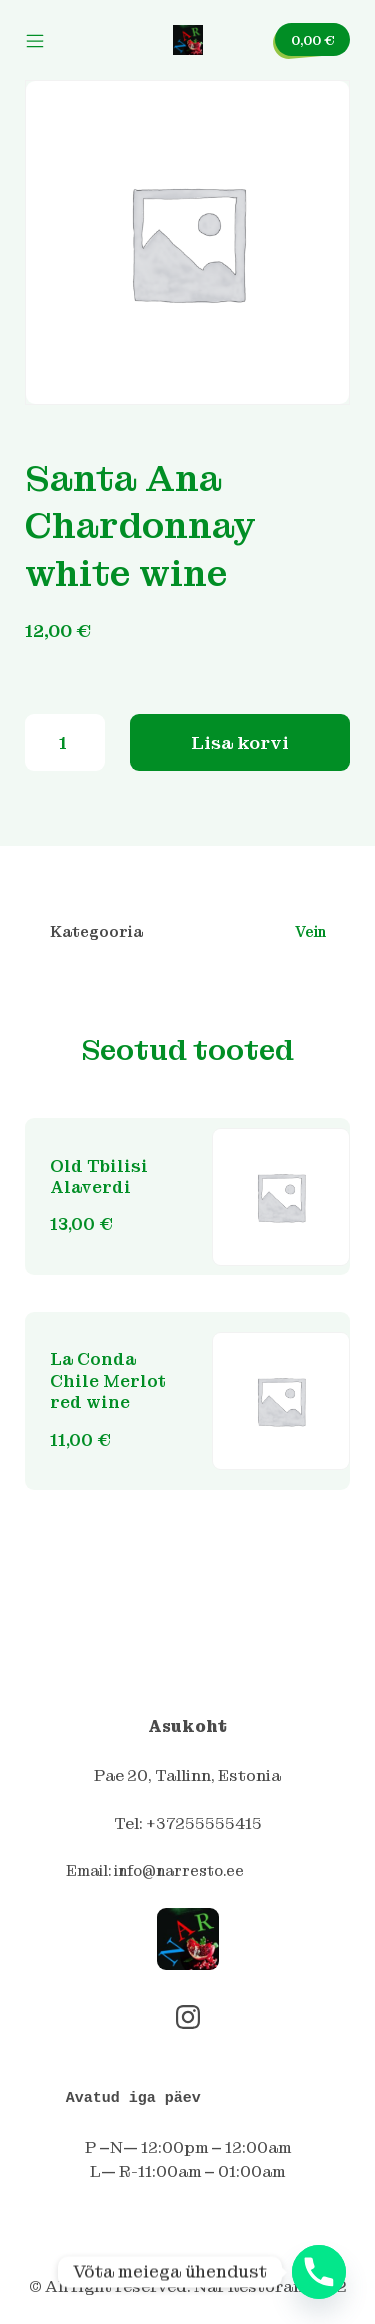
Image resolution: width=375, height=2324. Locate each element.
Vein (310, 932)
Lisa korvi (240, 742)
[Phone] (319, 2272)
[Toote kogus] (65, 742)
